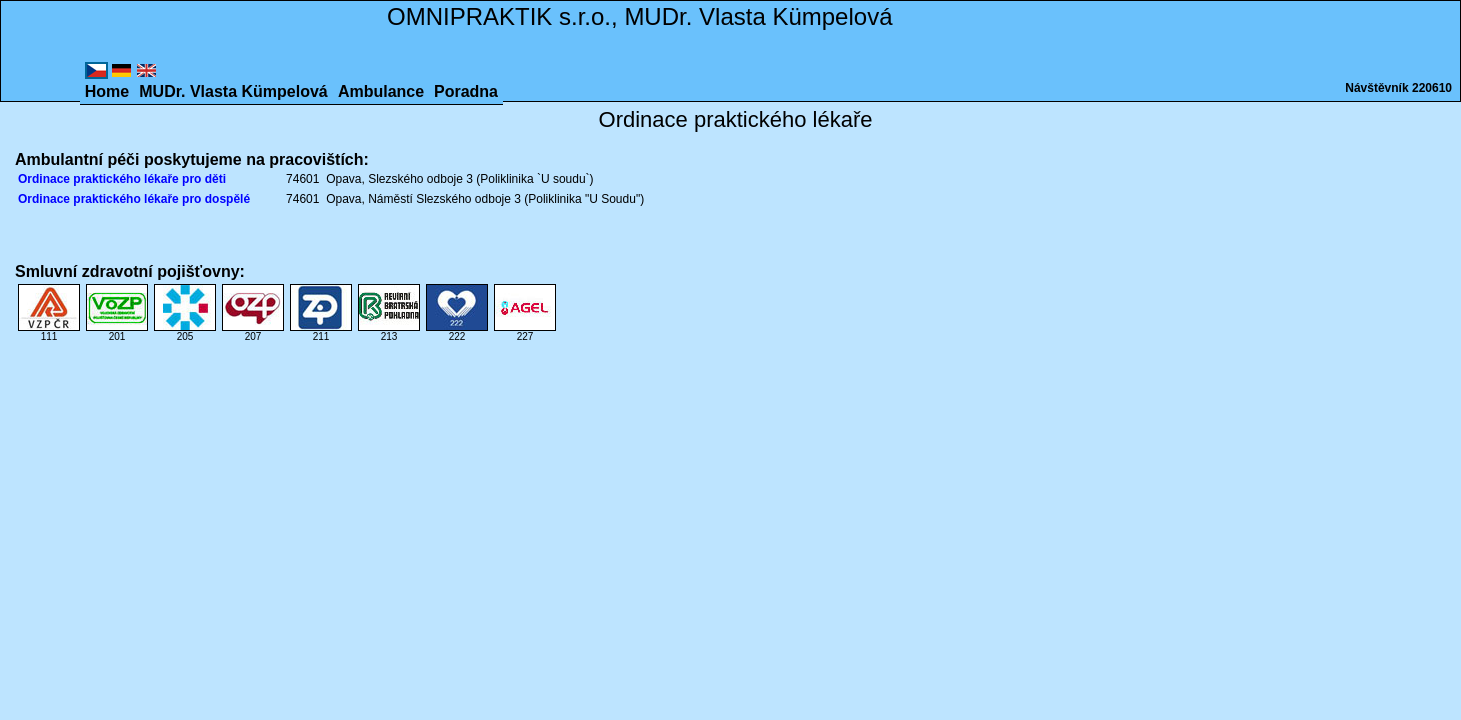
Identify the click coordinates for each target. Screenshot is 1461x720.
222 (457, 332)
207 (253, 332)
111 (49, 332)
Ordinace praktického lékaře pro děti (122, 179)
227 (525, 332)
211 (321, 332)
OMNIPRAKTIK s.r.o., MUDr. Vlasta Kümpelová (639, 16)
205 (185, 332)
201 (117, 332)
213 (389, 332)
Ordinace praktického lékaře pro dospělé (134, 199)
